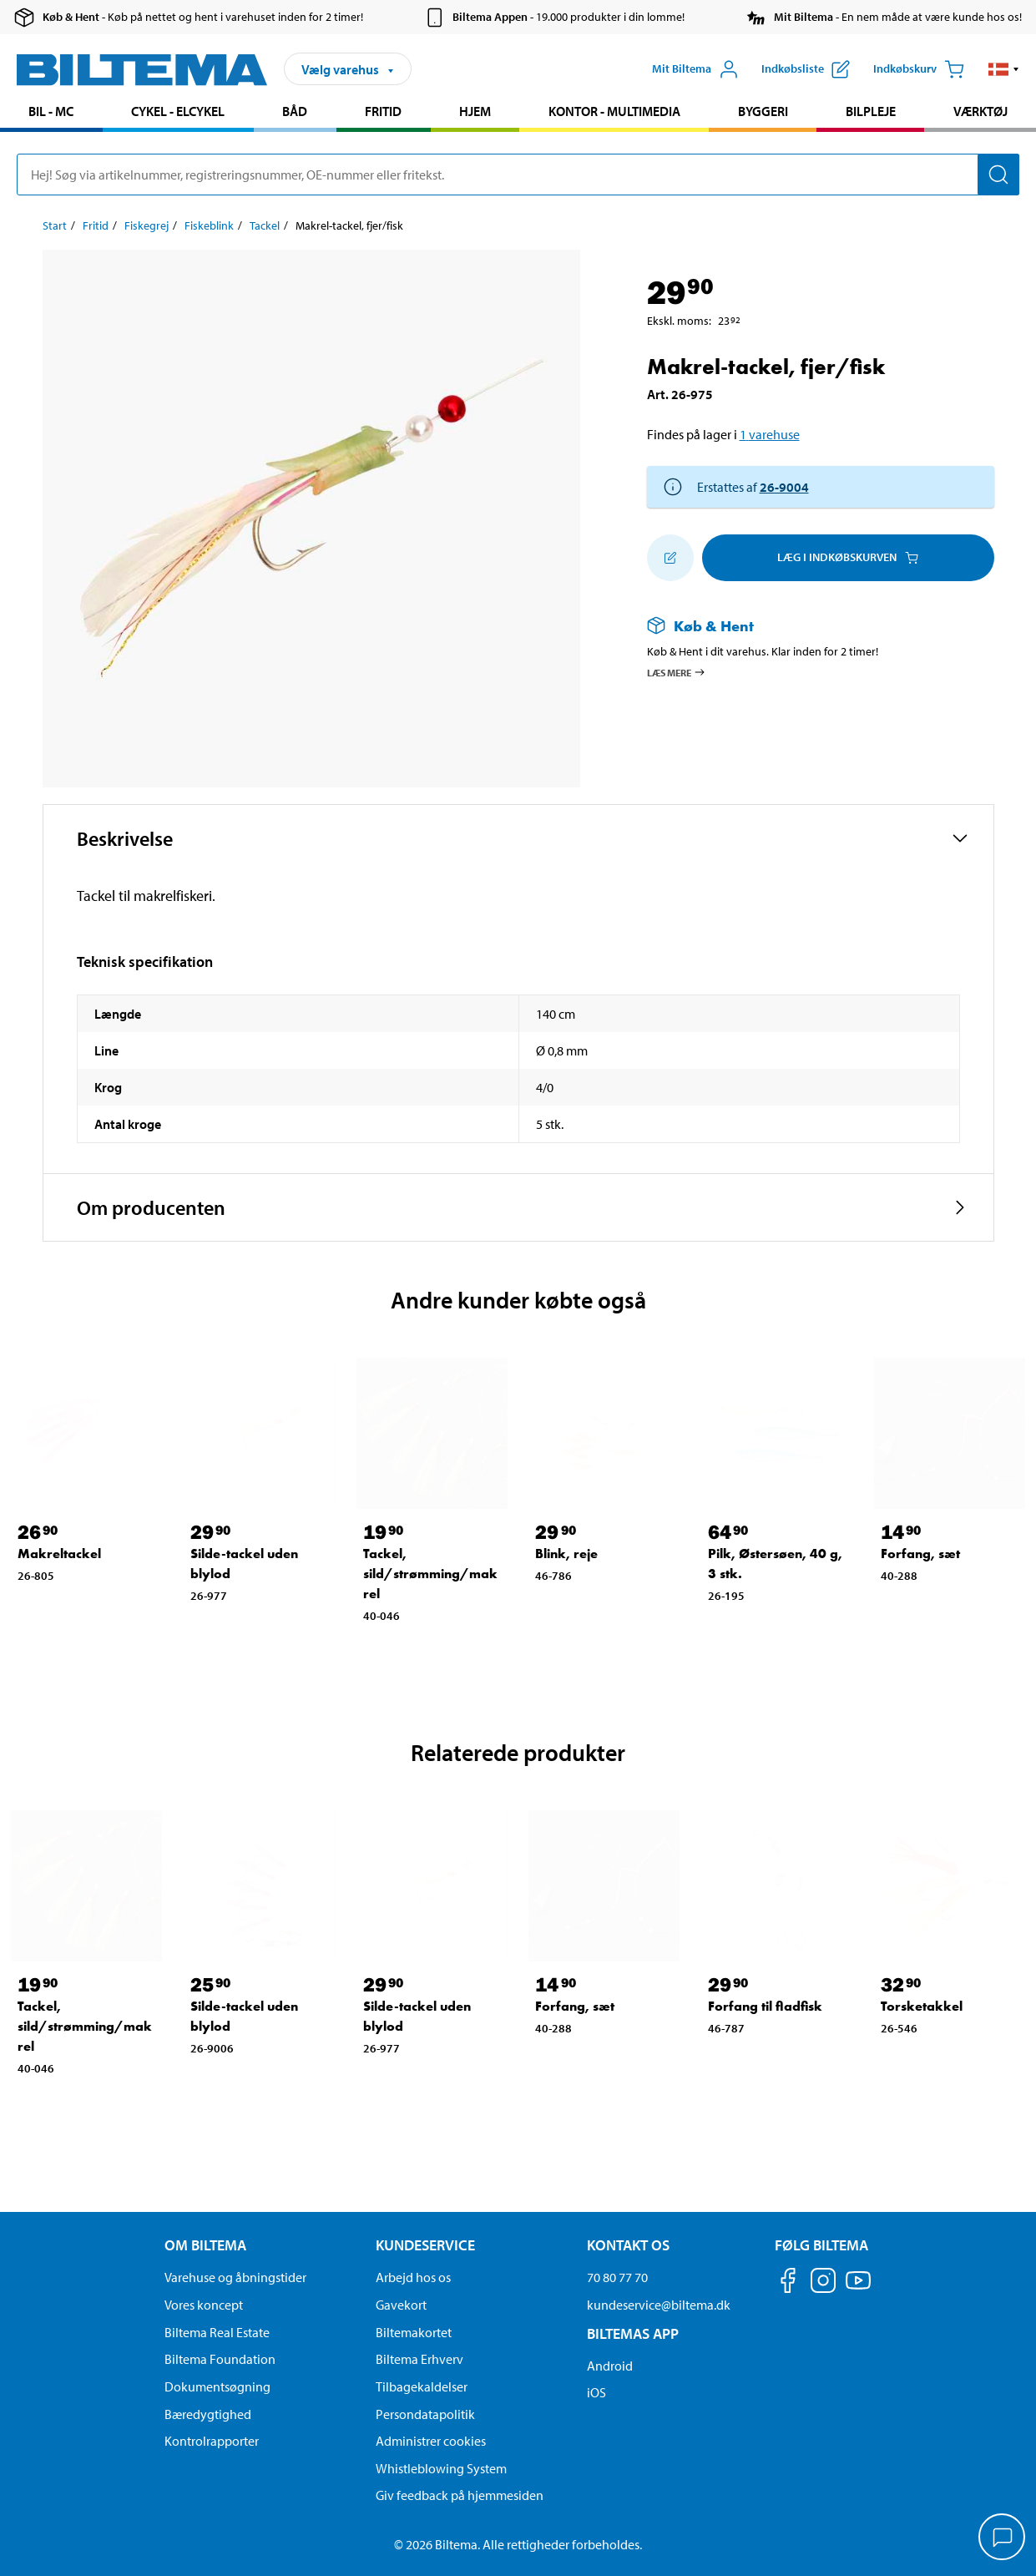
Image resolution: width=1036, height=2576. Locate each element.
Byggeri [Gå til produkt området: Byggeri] (763, 111)
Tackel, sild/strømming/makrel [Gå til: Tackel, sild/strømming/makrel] (430, 1573)
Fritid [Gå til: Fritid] (96, 225)
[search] (518, 174)
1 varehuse (770, 434)
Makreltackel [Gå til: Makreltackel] (59, 1553)
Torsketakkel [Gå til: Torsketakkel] (922, 2006)
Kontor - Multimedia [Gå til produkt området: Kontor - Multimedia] (614, 111)
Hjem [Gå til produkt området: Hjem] (475, 111)
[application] (1002, 2538)
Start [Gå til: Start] (55, 225)
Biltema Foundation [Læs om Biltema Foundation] (219, 2359)
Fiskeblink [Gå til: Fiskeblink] (209, 225)
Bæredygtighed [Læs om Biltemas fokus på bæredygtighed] (207, 2414)
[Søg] (998, 174)
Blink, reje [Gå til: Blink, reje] (566, 1553)
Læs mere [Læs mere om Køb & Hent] (676, 672)
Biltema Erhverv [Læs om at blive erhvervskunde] (419, 2359)
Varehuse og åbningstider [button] (235, 2277)
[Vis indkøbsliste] (806, 69)
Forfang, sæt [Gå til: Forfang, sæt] (920, 1553)
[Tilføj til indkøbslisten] (670, 557)
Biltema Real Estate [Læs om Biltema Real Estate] (217, 2332)
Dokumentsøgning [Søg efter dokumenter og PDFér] (217, 2386)
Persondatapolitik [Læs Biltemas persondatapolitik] (425, 2414)
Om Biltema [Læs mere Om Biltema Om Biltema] (205, 2245)
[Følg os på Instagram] (823, 2283)
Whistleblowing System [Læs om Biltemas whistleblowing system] (441, 2468)
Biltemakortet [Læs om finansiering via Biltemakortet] (414, 2332)
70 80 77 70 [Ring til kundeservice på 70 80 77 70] (617, 2277)
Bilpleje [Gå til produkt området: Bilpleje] (871, 111)
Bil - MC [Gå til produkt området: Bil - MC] (50, 111)
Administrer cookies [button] (431, 2440)
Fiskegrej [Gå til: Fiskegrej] (146, 225)
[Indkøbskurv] (918, 69)
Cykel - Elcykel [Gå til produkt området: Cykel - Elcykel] (178, 111)
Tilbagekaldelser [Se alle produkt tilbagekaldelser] (421, 2386)
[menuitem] (51, 113)
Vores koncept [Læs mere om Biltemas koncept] (203, 2304)
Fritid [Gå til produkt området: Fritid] (383, 111)
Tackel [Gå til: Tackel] (265, 225)
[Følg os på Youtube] (858, 2288)
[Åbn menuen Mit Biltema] (695, 69)
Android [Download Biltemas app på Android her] (610, 2365)
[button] (1004, 69)
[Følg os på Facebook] (788, 2283)
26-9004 (784, 486)
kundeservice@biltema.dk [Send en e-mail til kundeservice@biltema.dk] (658, 2304)
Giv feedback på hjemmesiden (459, 2495)
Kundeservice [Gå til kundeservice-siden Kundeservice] (425, 2245)
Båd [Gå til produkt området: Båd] (294, 111)
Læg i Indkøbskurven (847, 556)
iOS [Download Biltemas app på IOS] (596, 2392)
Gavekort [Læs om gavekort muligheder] (401, 2304)
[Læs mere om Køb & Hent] (804, 626)
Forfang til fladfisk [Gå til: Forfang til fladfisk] (765, 2006)
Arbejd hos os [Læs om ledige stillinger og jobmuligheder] (413, 2277)
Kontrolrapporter (211, 2440)
